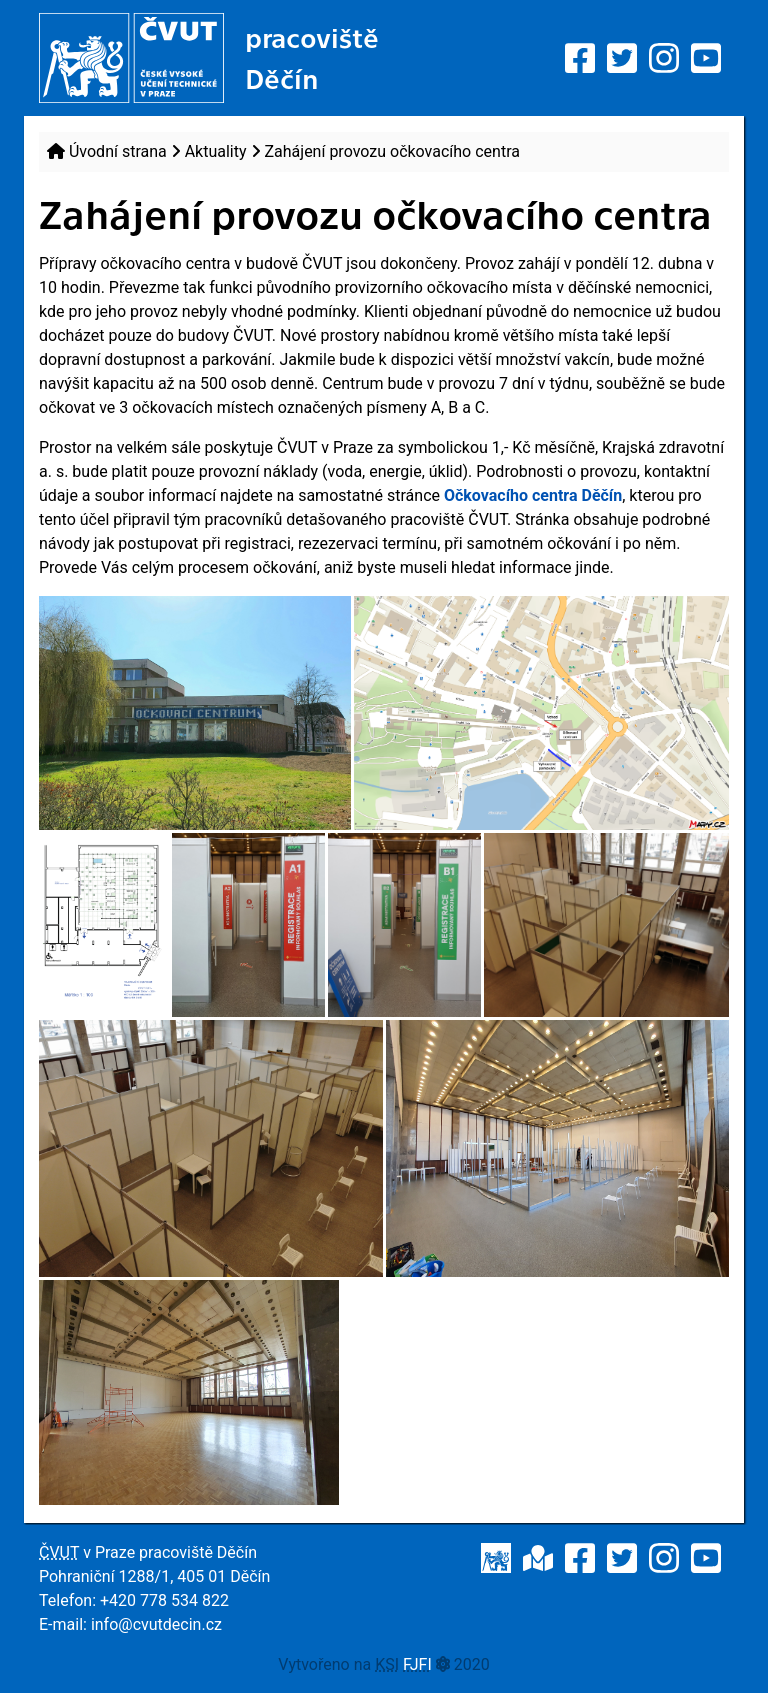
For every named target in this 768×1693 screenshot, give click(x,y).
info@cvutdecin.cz (156, 1624)
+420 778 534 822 (164, 1600)
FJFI (417, 1664)
